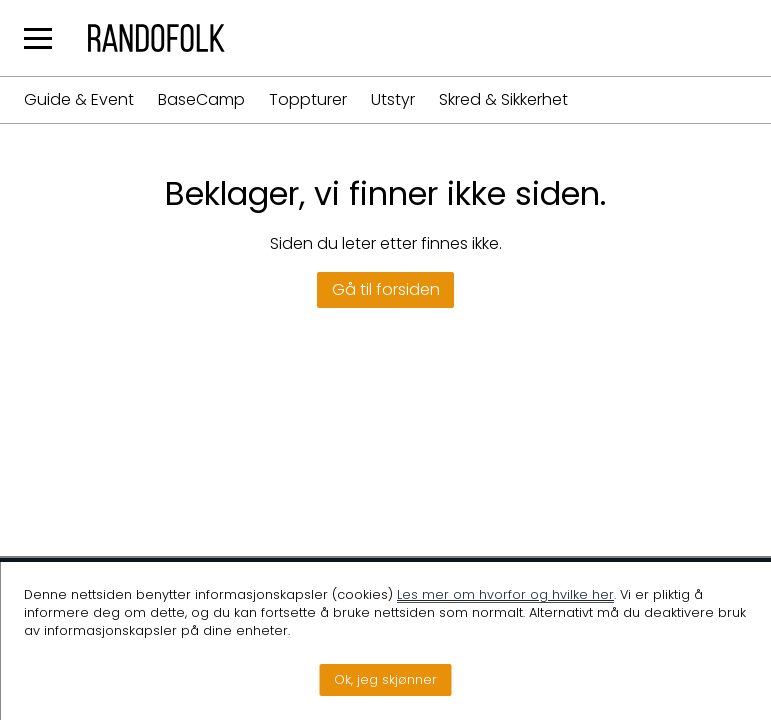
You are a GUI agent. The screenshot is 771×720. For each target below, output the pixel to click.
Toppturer (308, 100)
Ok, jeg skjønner (385, 679)
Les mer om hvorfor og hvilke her (505, 594)
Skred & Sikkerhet (503, 100)
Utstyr (393, 100)
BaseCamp (201, 100)
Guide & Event (79, 100)
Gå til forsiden (386, 289)
